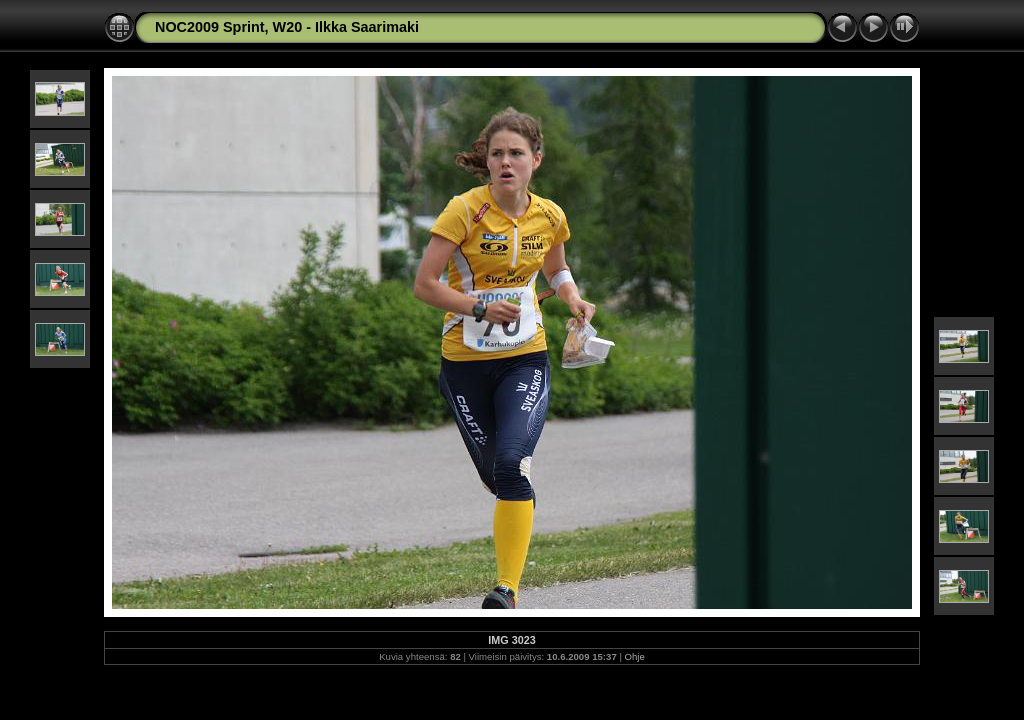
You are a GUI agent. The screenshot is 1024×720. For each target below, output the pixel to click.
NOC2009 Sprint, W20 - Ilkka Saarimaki (287, 27)
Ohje (635, 656)
